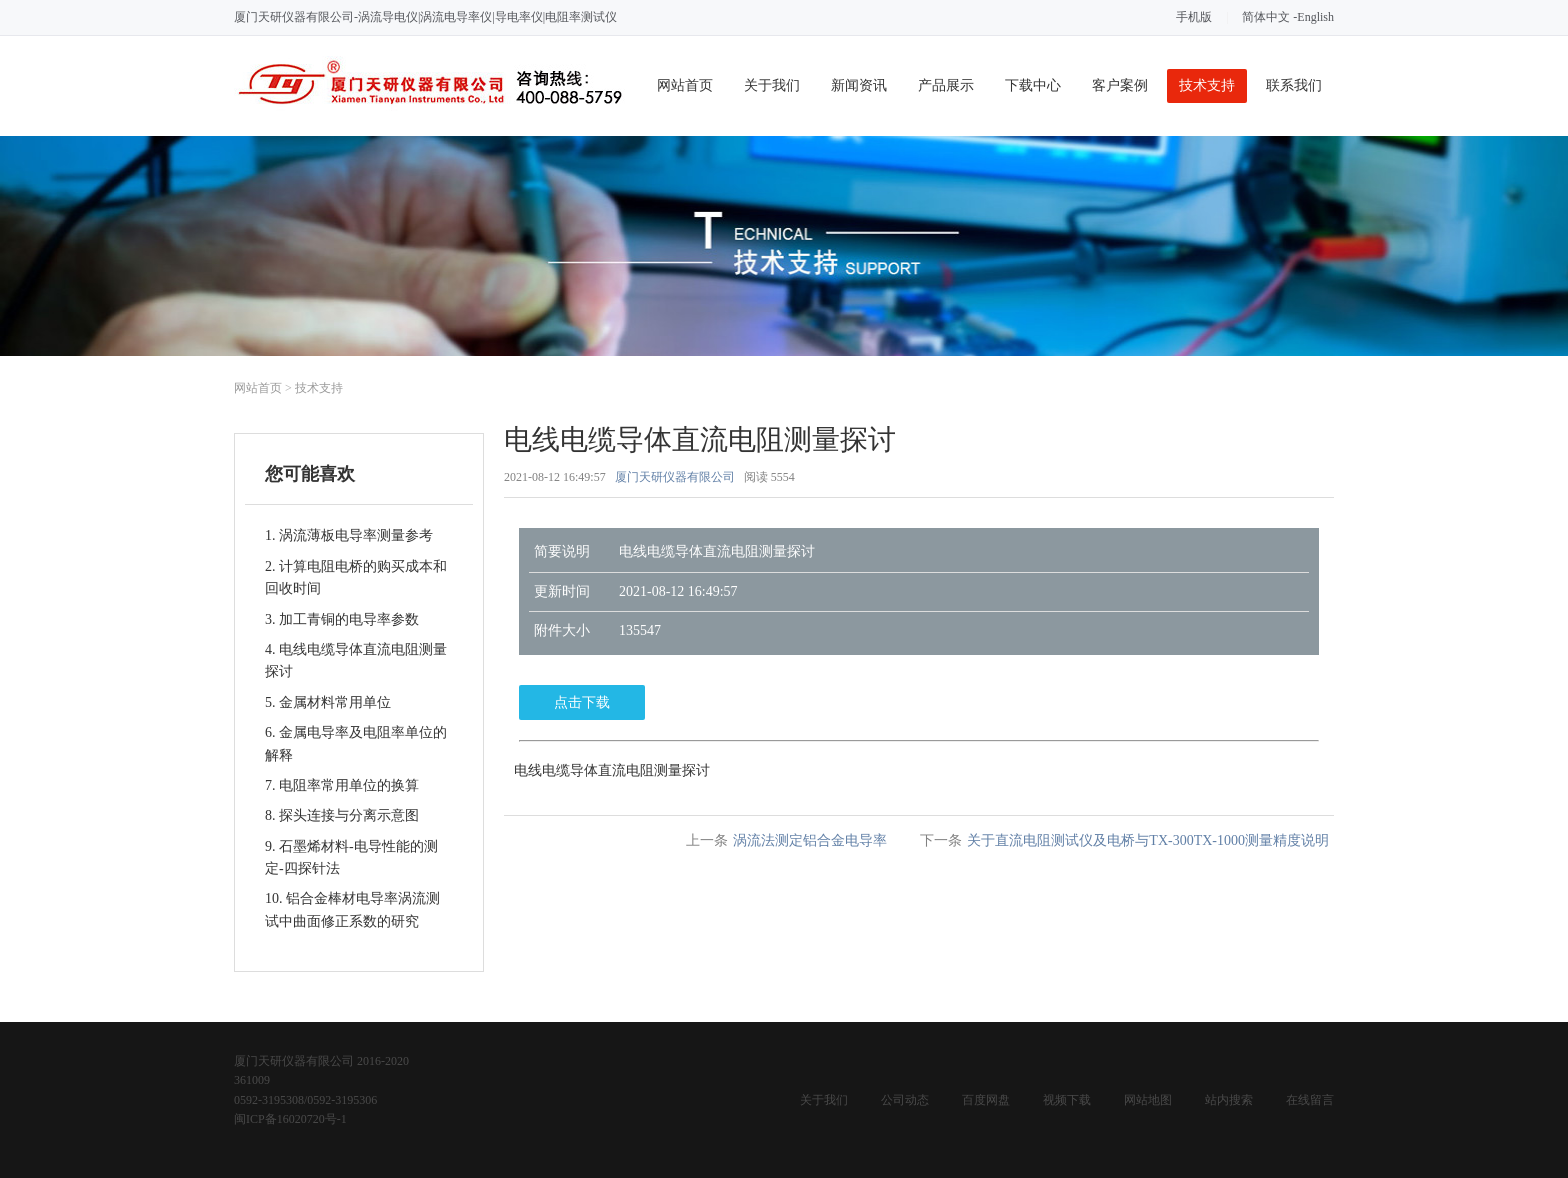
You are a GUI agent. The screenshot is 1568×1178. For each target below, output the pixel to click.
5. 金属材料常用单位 (328, 702)
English (1315, 17)
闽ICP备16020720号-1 (290, 1119)
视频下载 (1067, 1100)
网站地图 (1148, 1100)
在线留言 (1310, 1100)
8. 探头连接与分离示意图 (342, 815)
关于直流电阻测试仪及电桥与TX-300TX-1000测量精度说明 (1148, 840)
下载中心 (1033, 85)
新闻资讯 (859, 85)
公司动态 (905, 1100)
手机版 (1194, 17)
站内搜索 (1229, 1100)
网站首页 (685, 85)
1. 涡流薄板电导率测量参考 (349, 535)
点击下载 (582, 702)
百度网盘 (986, 1100)
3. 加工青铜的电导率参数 (342, 619)
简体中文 (1266, 17)
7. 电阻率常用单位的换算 (342, 785)
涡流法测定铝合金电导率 (810, 840)
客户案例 (1120, 85)
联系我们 (1294, 85)
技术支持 (1207, 85)
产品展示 (946, 85)
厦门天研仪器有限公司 (675, 477)
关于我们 (772, 85)
